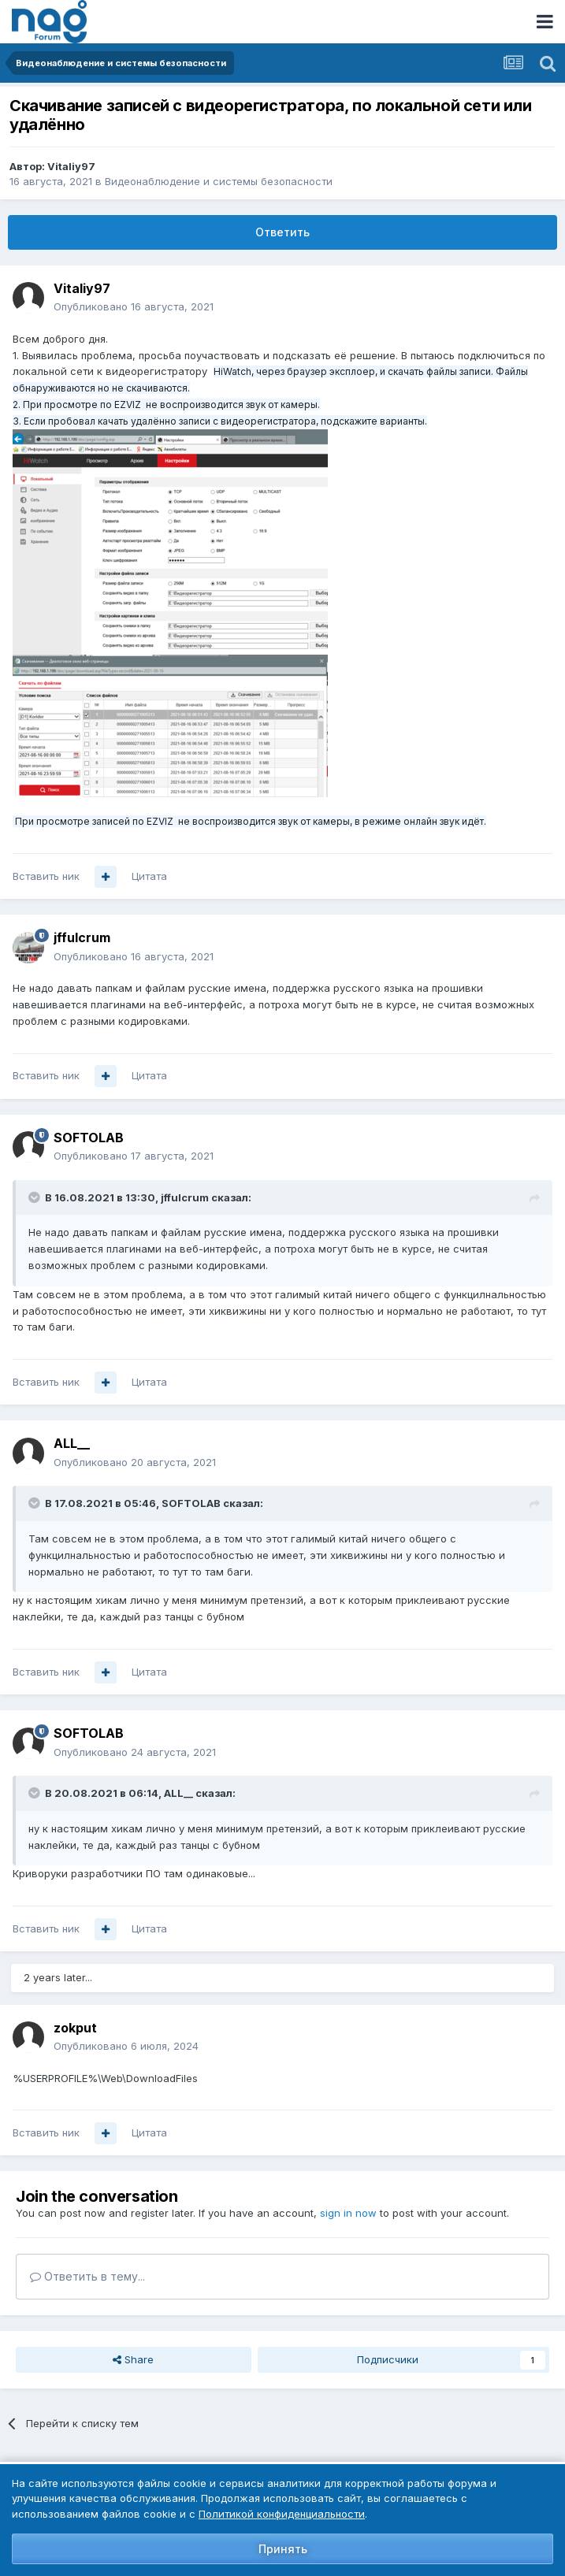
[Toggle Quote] (35, 1197)
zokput (75, 2028)
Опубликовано (134, 306)
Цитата (149, 876)
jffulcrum (82, 937)
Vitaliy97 (71, 166)
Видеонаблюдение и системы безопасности (219, 181)
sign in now (348, 2213)
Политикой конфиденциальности (282, 2513)
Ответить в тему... (87, 2276)
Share (133, 2359)
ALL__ (72, 1443)
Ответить (282, 232)
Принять (282, 2549)
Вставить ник (46, 876)
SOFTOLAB (89, 1137)
